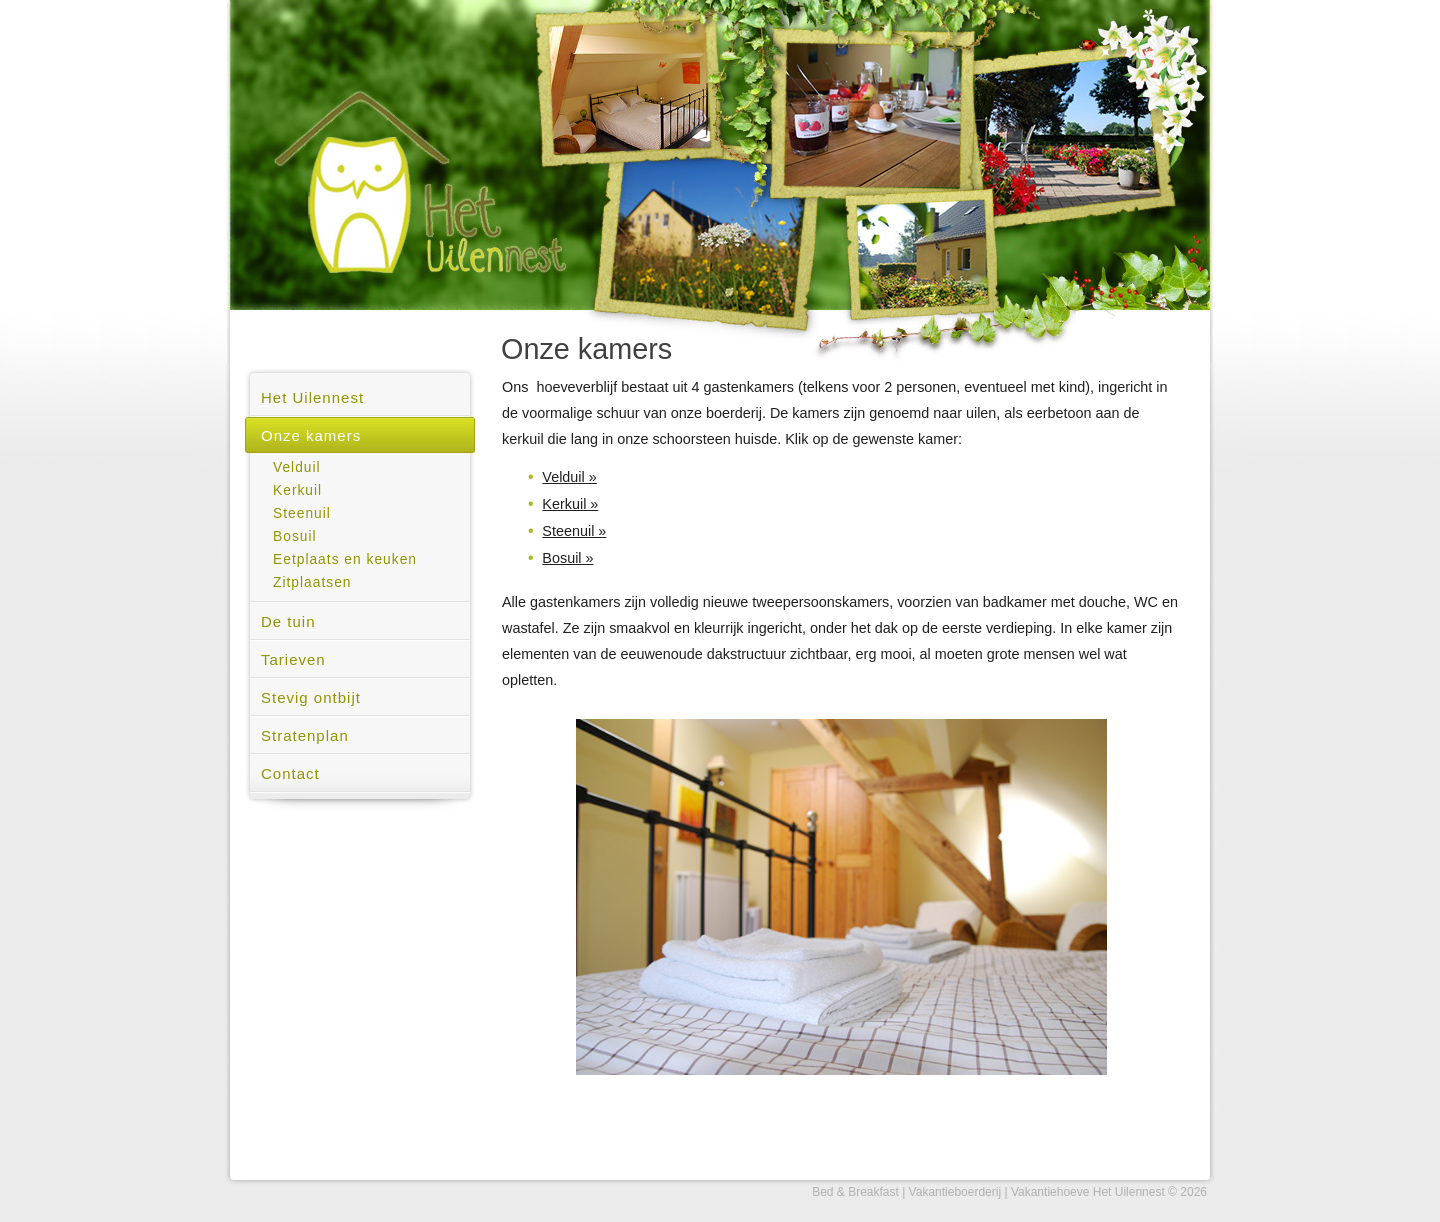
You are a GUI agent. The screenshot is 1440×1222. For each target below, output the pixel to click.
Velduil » (569, 477)
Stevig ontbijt (311, 697)
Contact (290, 773)
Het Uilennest (312, 397)
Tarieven (293, 659)
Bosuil (295, 536)
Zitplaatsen (312, 582)
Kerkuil (297, 490)
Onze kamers (311, 435)
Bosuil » (567, 558)
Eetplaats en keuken (345, 559)
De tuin (288, 621)
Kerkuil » (570, 504)
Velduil (297, 467)
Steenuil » (574, 531)
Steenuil (302, 513)
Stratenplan (305, 735)
